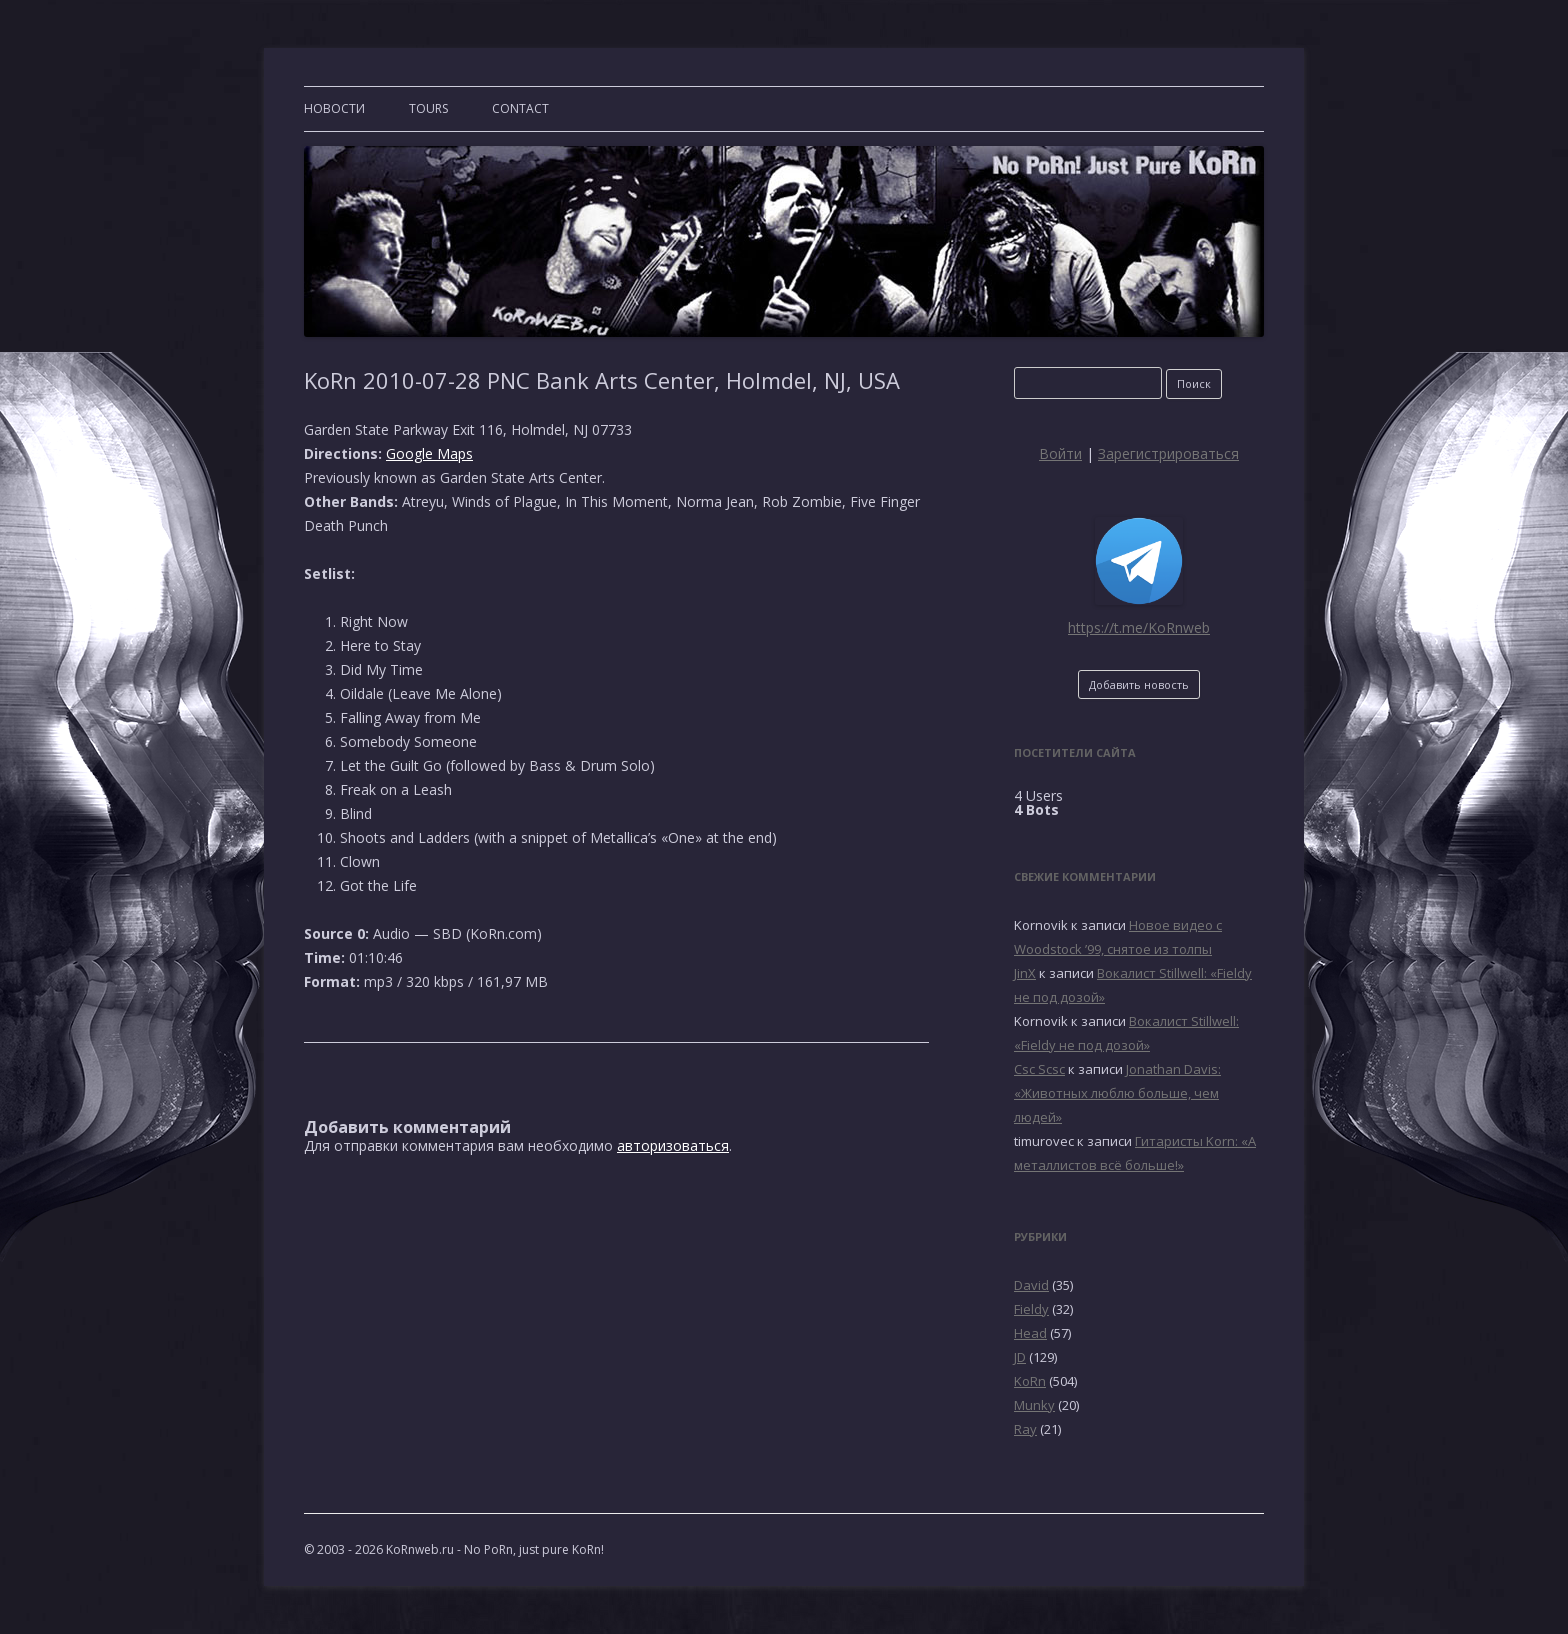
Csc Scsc (1039, 1069)
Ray (1025, 1429)
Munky (1034, 1405)
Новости (334, 108)
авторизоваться (673, 1145)
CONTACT (520, 108)
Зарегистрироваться (1168, 453)
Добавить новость (1139, 684)
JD (1020, 1357)
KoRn (1030, 1381)
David (1031, 1285)
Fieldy (1031, 1309)
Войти (1060, 453)
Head (1030, 1333)
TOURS (428, 108)
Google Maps (429, 453)
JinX (1025, 973)
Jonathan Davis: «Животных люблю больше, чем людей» (1117, 1093)
